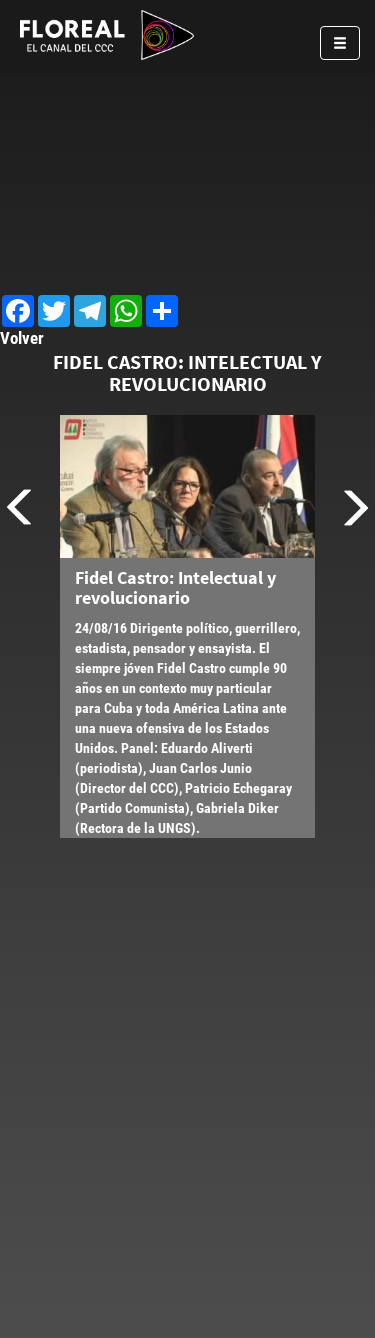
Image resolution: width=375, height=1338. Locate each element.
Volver (22, 338)
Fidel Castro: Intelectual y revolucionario (175, 587)
